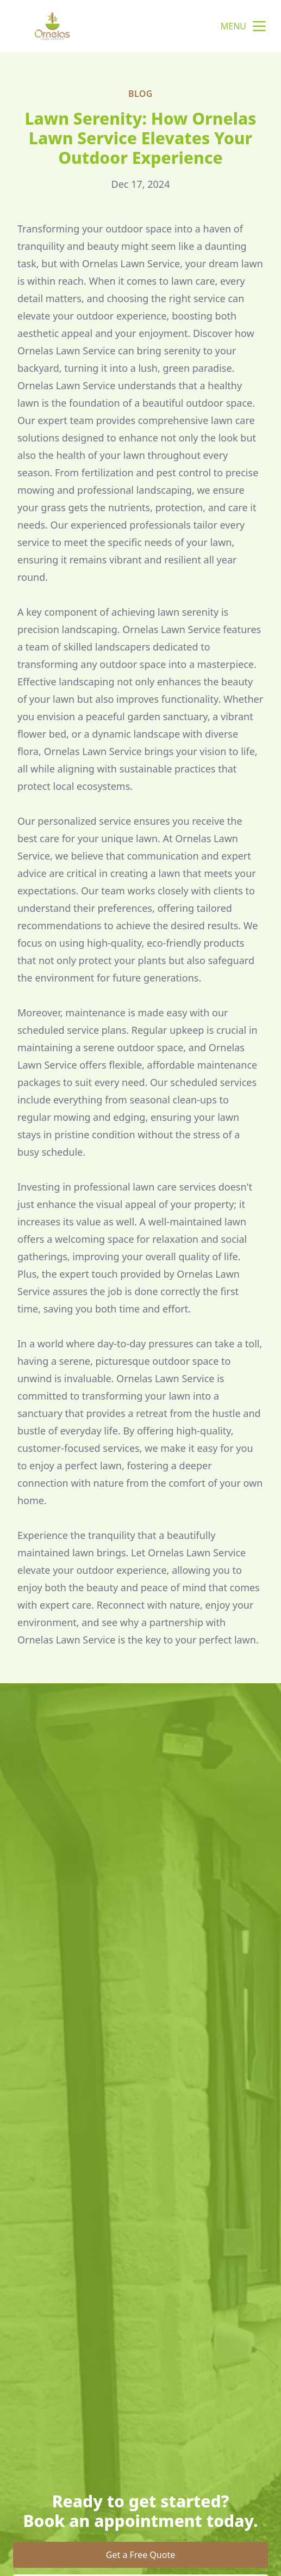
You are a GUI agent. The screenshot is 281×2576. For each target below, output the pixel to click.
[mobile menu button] (259, 26)
